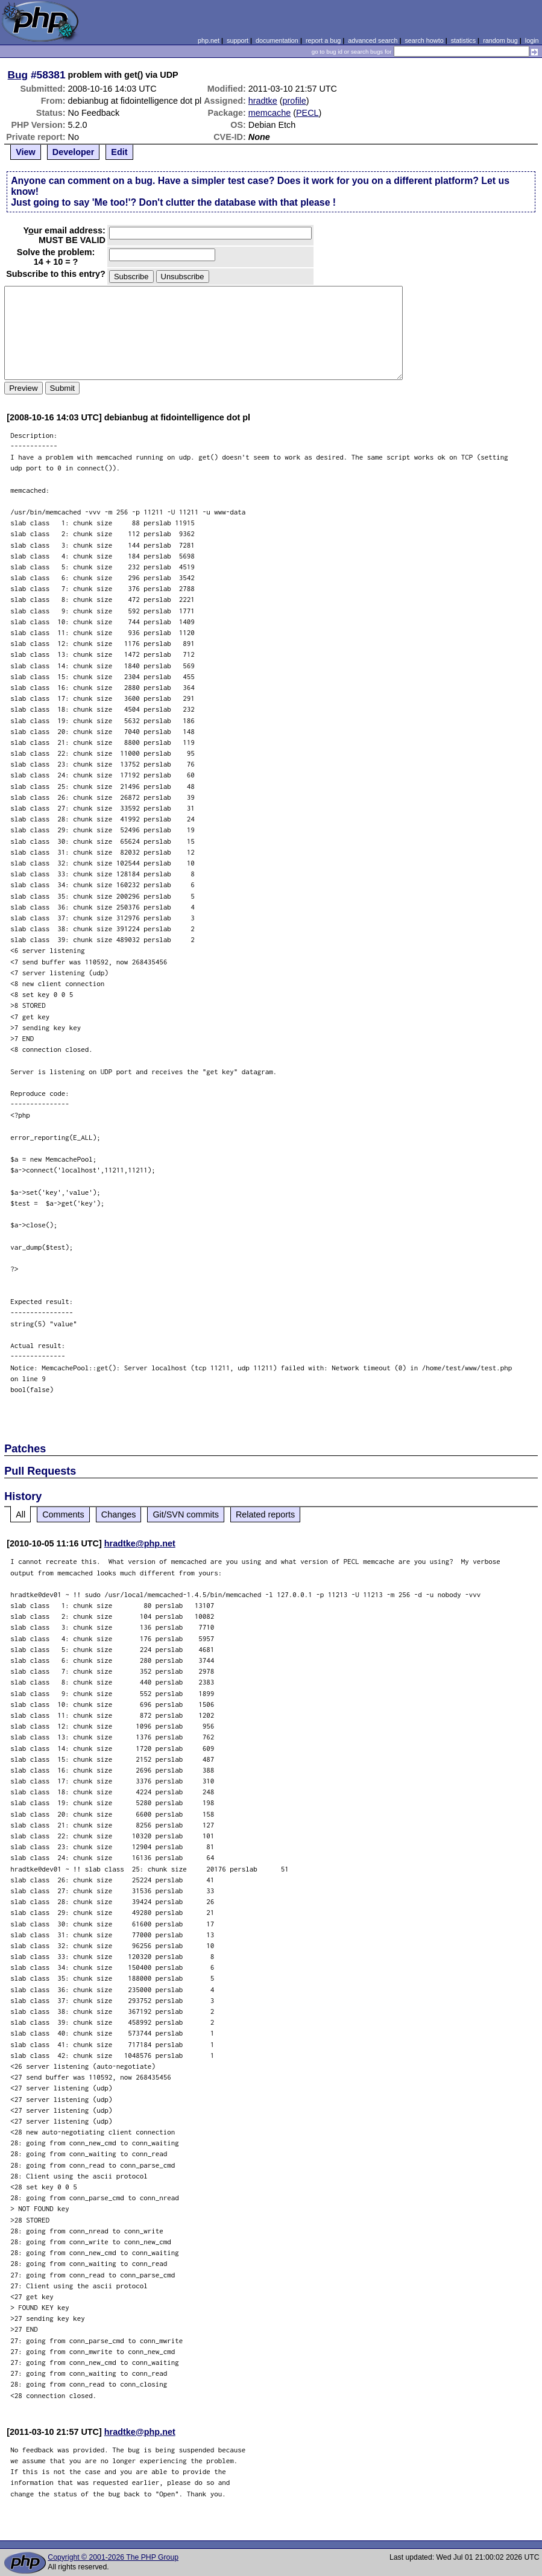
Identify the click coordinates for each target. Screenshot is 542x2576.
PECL (307, 113)
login (532, 40)
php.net (208, 40)
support (237, 40)
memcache (269, 113)
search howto (424, 40)
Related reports (265, 1514)
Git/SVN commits (186, 1514)
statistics (463, 40)
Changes (118, 1514)
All (20, 1514)
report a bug (323, 40)
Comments (63, 1514)
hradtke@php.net (139, 1543)
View (26, 152)
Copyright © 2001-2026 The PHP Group (113, 2557)
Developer (73, 152)
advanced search (372, 40)
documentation (277, 40)
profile (294, 101)
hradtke (262, 101)
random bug (500, 40)
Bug (18, 75)
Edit (119, 152)
